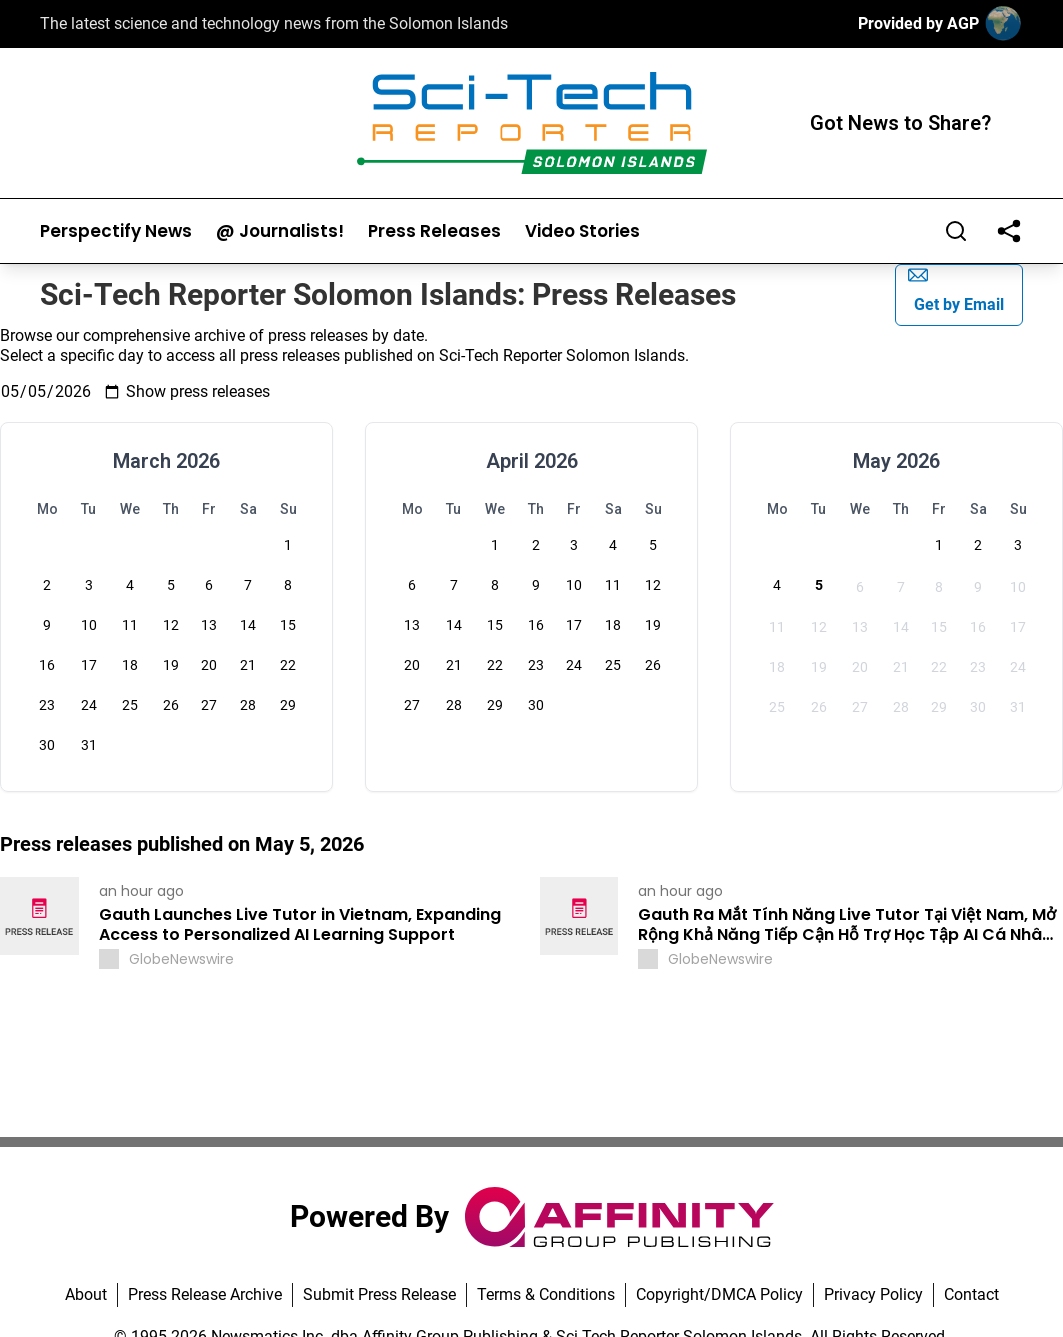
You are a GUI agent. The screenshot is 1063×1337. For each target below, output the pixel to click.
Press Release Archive (205, 1294)
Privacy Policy (873, 1294)
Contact (971, 1294)
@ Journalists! (280, 231)
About (86, 1294)
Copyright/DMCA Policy (719, 1294)
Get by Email (956, 289)
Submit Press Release (379, 1294)
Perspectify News (116, 231)
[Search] (956, 231)
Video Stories (582, 231)
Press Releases (434, 231)
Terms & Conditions (546, 1294)
